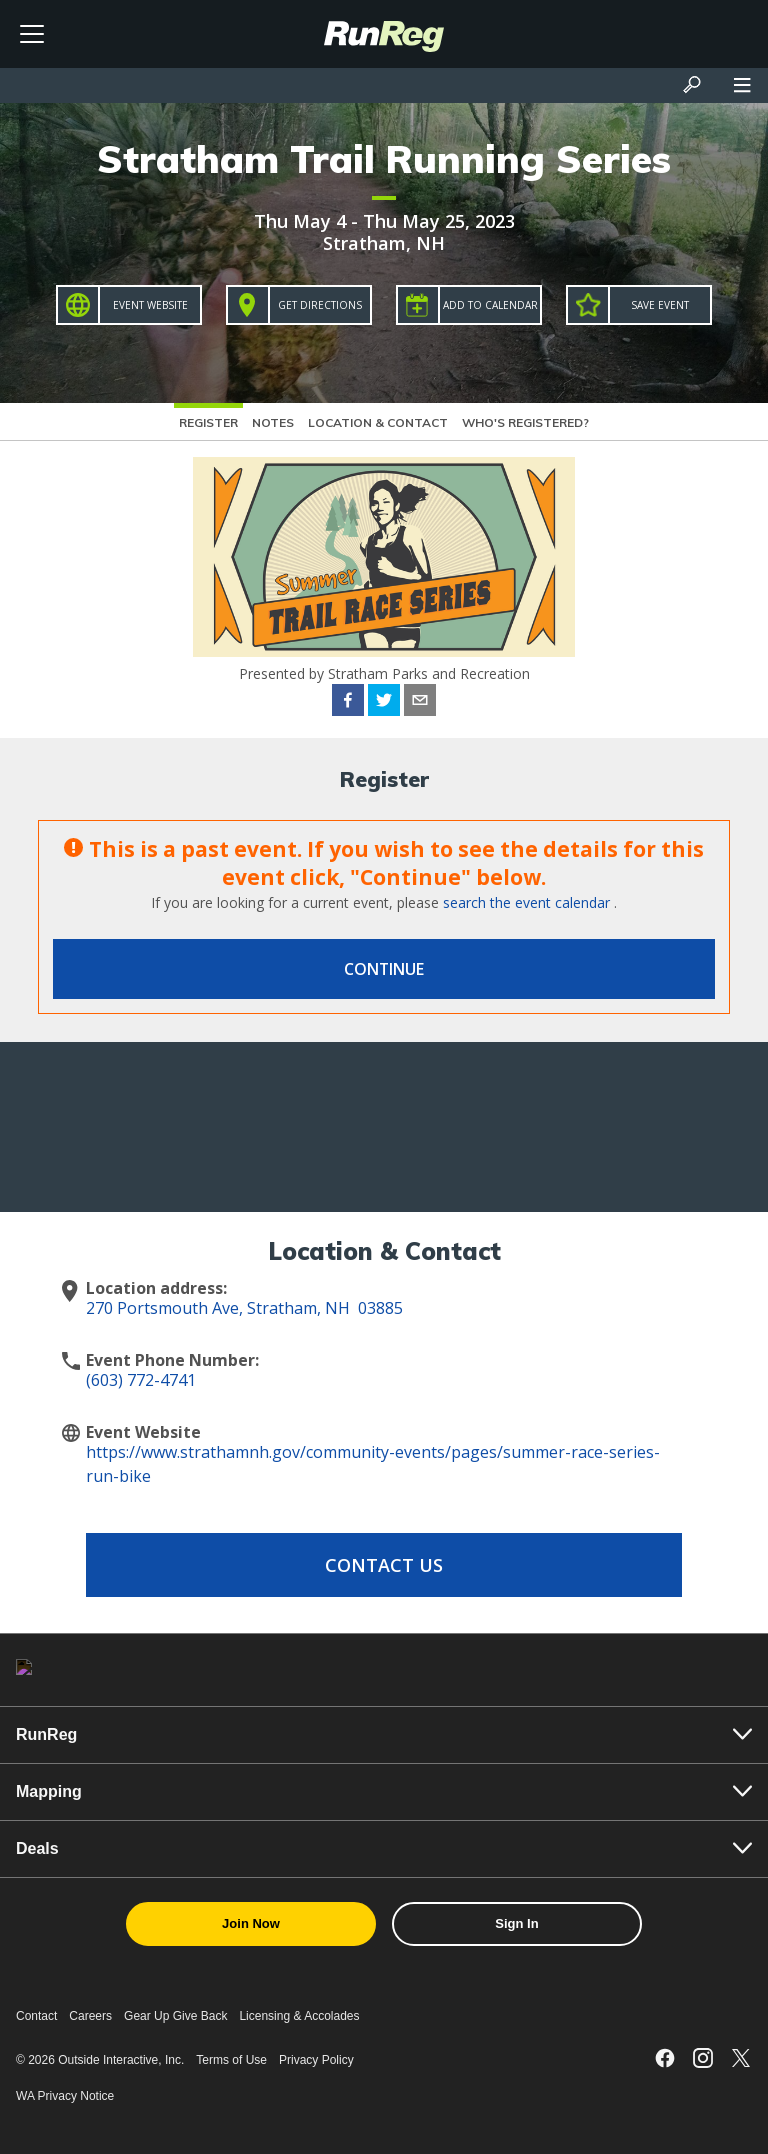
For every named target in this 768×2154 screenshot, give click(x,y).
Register (208, 422)
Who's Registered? (525, 422)
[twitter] (384, 703)
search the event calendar (526, 902)
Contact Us (384, 1565)
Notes (273, 422)
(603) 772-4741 (141, 1380)
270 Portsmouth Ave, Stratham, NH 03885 (244, 1308)
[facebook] (348, 703)
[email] (420, 703)
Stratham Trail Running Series (384, 159)
